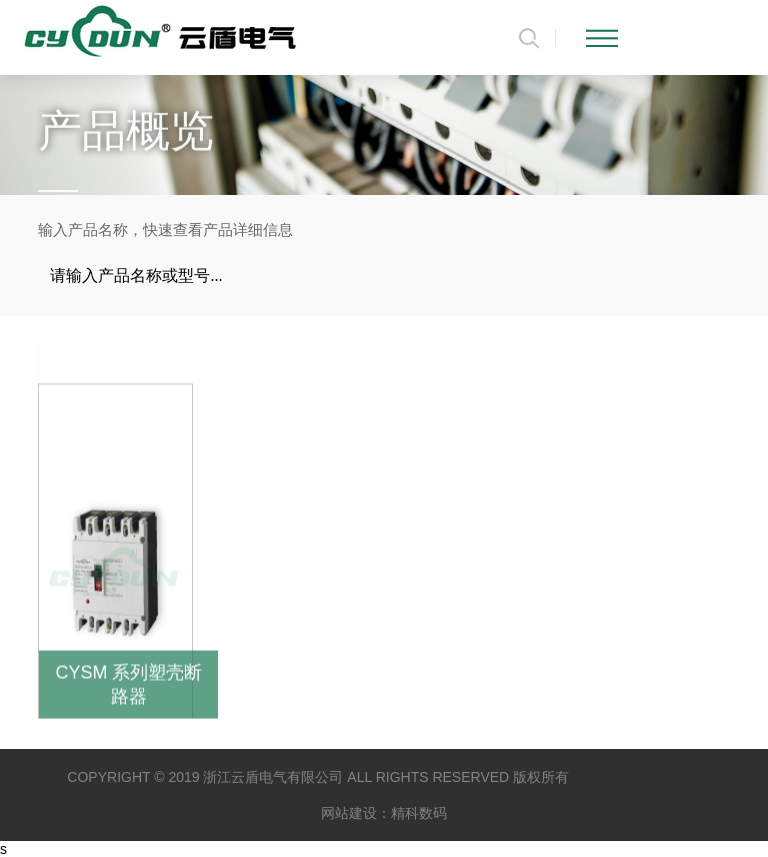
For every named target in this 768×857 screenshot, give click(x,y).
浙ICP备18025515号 (637, 777)
